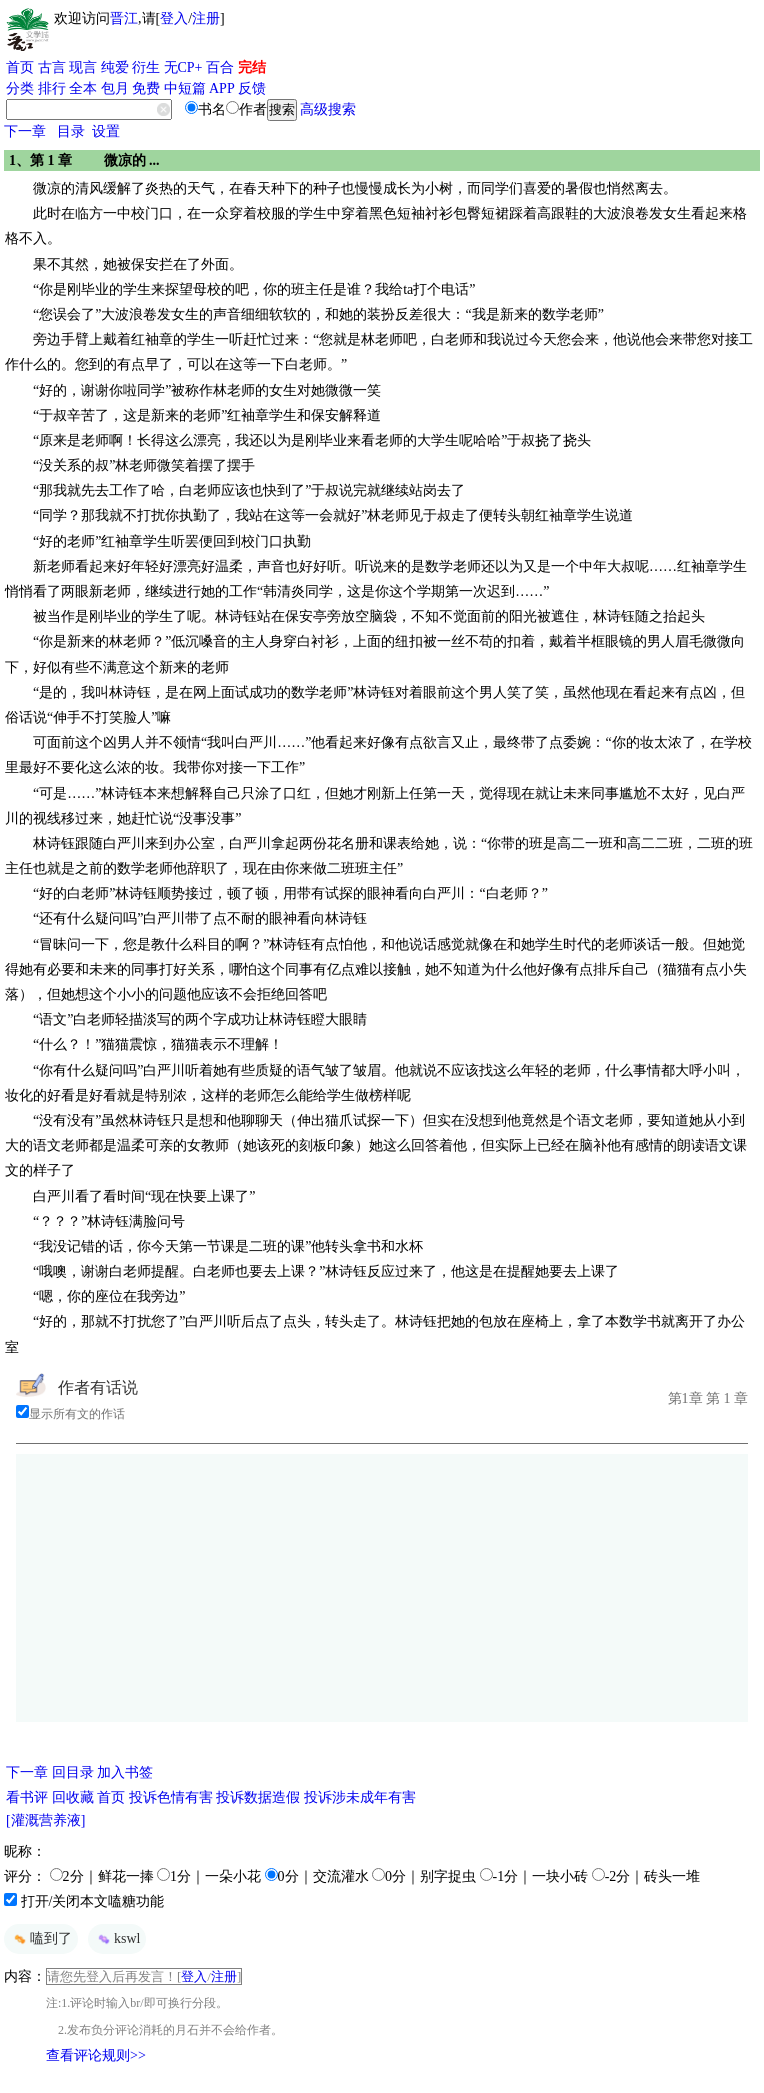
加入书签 (125, 1772)
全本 (83, 88)
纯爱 (115, 67)
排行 (52, 88)
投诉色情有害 (171, 1797)
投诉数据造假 (258, 1797)
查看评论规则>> (96, 2055)
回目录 (73, 1772)
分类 (20, 88)
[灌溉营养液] (45, 1820)
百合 (220, 67)
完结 (252, 67)
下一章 (25, 131)
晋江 (124, 18)
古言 (52, 67)
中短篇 (185, 88)
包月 (115, 88)
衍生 (146, 67)
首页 (20, 67)
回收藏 (73, 1797)
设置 (106, 131)
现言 (83, 67)
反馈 (252, 88)
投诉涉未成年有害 (360, 1797)
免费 (146, 88)
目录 (71, 131)
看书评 (27, 1797)
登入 (174, 18)
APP (222, 88)
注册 (206, 18)
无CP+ (183, 67)
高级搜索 (328, 109)
